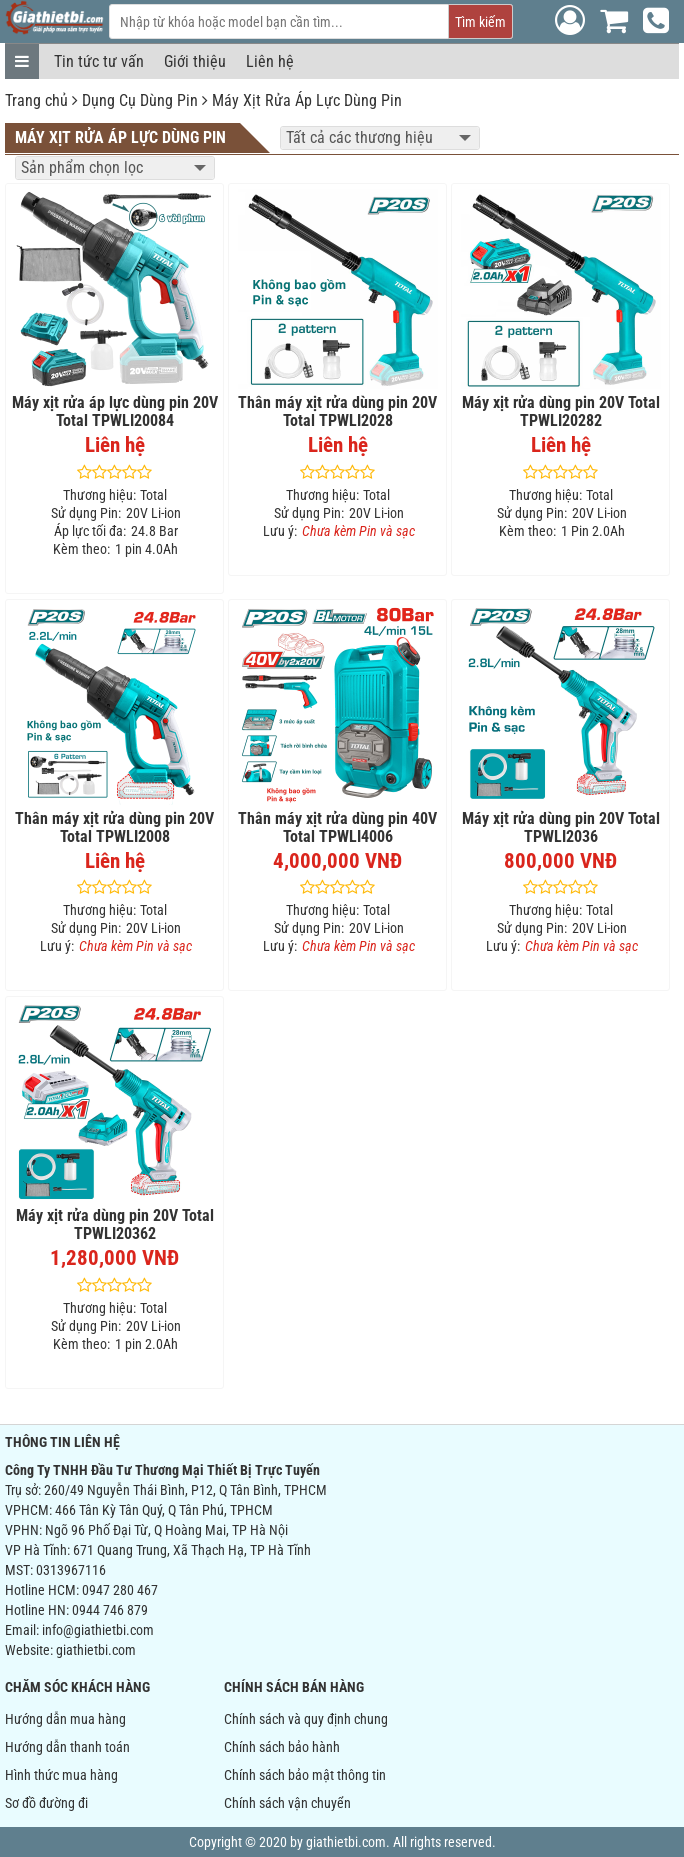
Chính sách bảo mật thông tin (305, 1775)
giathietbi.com (96, 1650)
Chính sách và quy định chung (306, 1719)
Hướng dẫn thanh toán (67, 1747)
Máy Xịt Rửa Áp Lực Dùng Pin (307, 100)
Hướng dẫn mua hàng (65, 1719)
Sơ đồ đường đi (46, 1803)
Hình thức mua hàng (61, 1775)
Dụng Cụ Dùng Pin (140, 100)
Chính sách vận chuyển (287, 1803)
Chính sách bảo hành (282, 1747)
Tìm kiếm (480, 22)
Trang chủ (36, 100)
